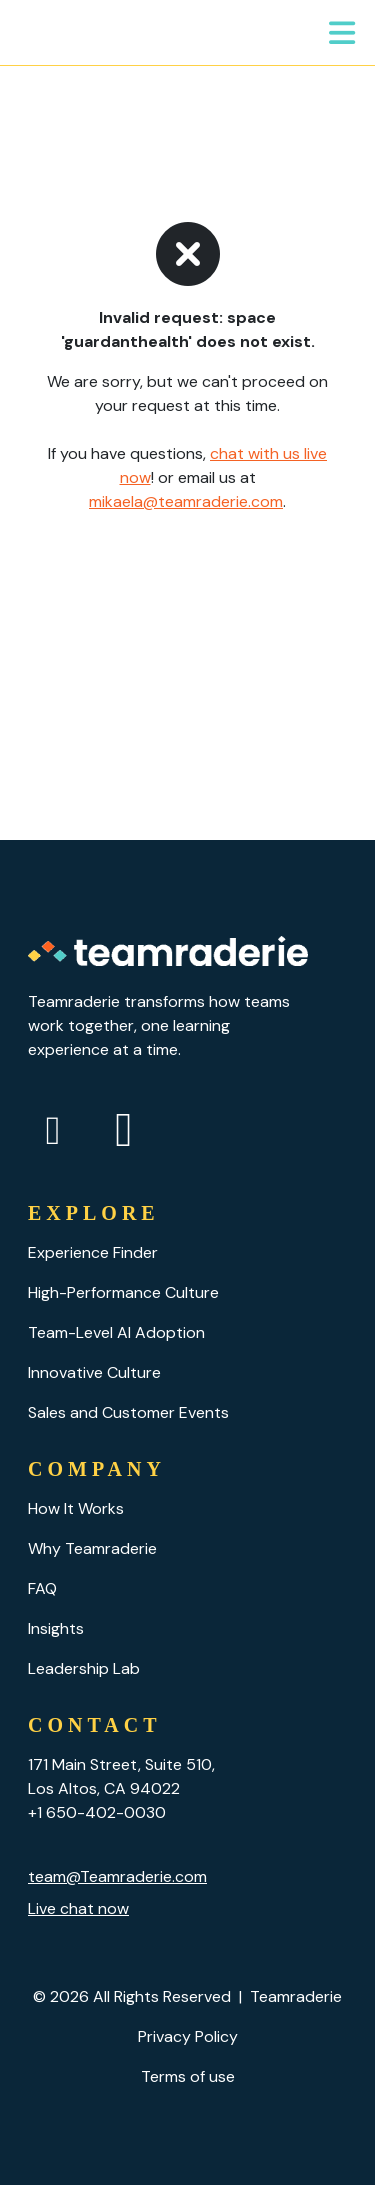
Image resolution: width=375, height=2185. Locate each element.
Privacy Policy (188, 2036)
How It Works (76, 1508)
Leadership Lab (84, 1668)
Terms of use (188, 2076)
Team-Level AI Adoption (116, 1332)
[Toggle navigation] (343, 33)
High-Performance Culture (123, 1292)
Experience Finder (93, 1252)
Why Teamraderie (92, 1548)
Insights (56, 1628)
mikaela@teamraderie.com (186, 501)
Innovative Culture (94, 1372)
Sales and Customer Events (128, 1412)
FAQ (42, 1588)
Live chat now (78, 1908)
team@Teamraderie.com (117, 1876)
